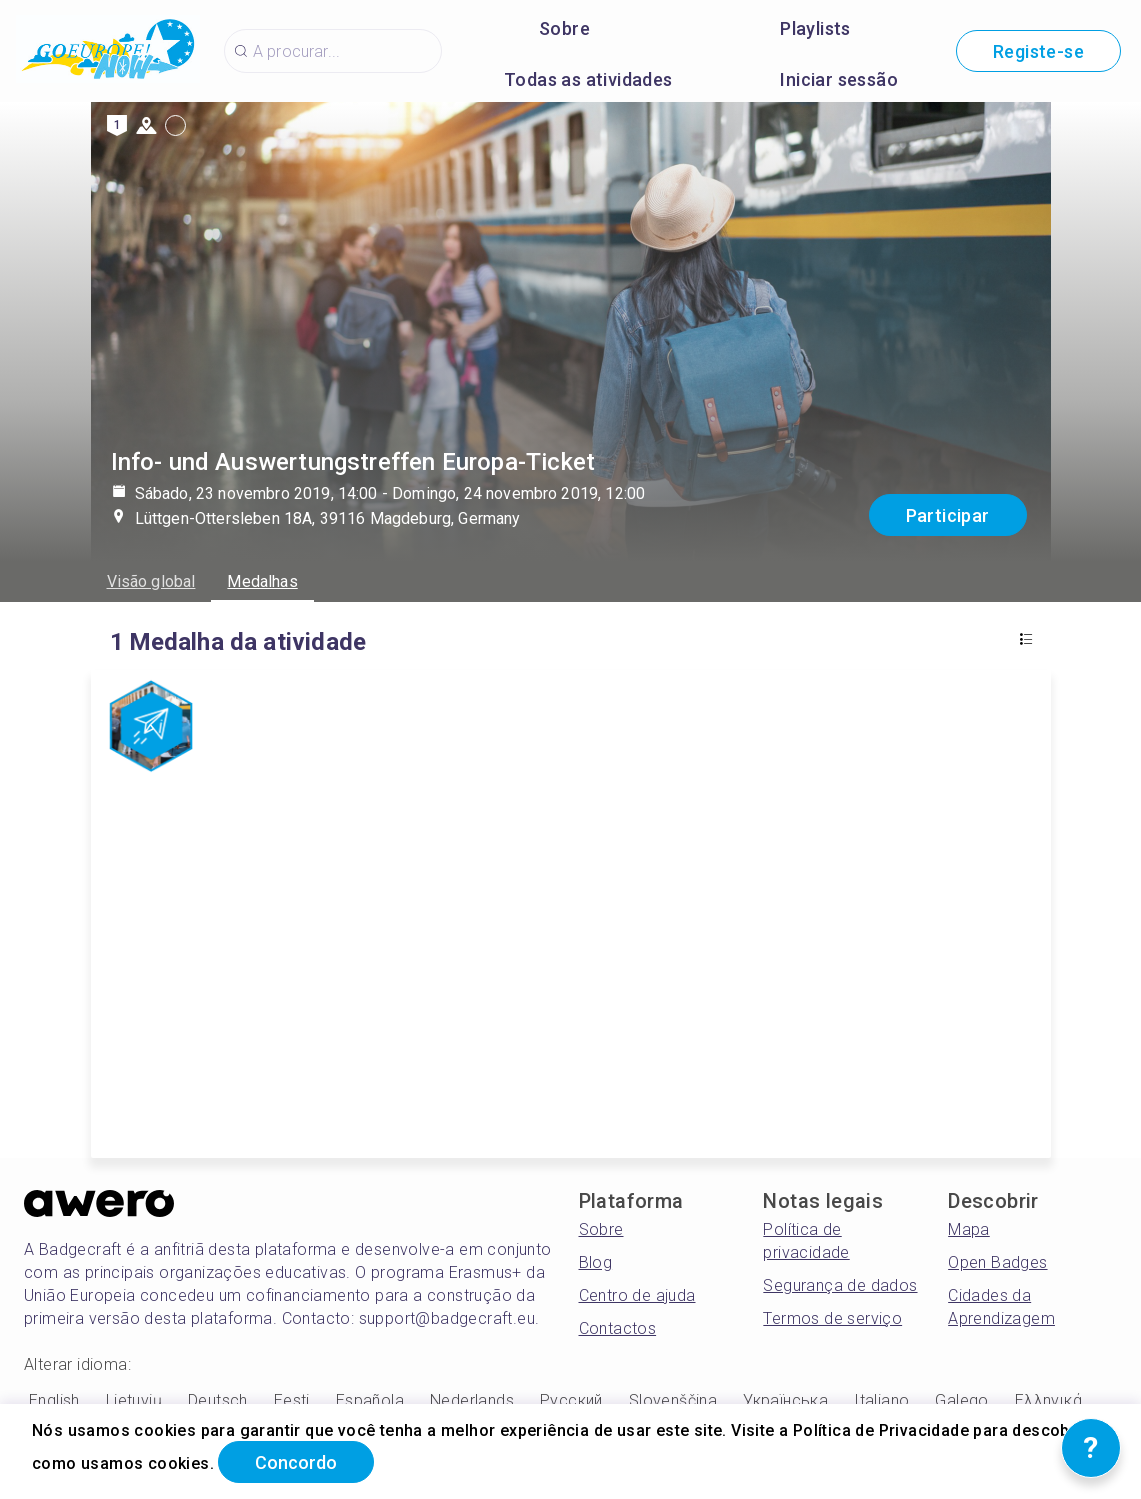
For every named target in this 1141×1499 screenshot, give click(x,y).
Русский (571, 1400)
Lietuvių (134, 1400)
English (54, 1400)
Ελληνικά (1048, 1400)
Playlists (815, 28)
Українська (785, 1400)
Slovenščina (673, 1400)
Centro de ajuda (637, 1295)
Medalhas (262, 581)
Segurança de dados (840, 1285)
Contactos (618, 1328)
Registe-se (1038, 51)
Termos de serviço (832, 1318)
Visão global (151, 581)
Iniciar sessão (839, 79)
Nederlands (472, 1400)
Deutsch (218, 1400)
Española (370, 1400)
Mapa (969, 1229)
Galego (961, 1400)
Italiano (881, 1400)
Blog (596, 1262)
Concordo (296, 1462)
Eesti (292, 1400)
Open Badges (997, 1262)
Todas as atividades (588, 79)
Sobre (564, 28)
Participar (948, 515)
